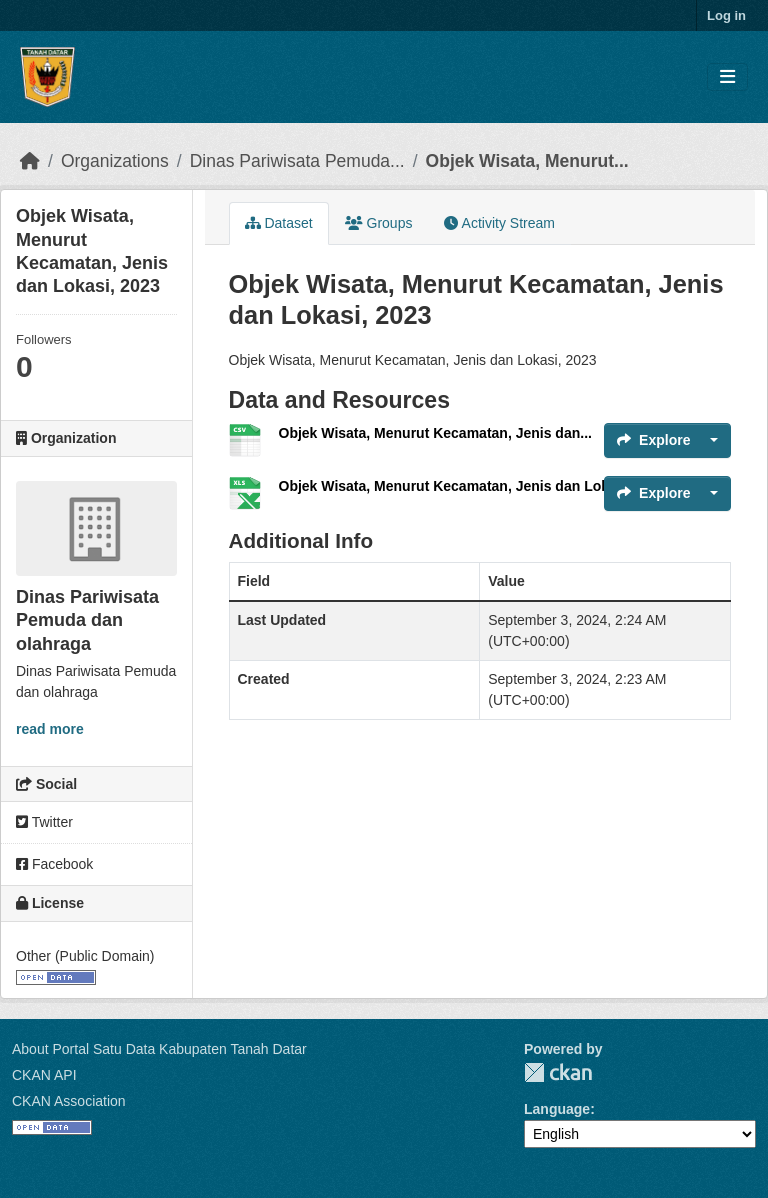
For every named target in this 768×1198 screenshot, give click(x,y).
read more (50, 729)
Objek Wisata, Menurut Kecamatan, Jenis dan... (435, 433)
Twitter (44, 822)
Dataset (279, 223)
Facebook (54, 864)
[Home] (30, 161)
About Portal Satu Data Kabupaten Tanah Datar (159, 1049)
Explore (653, 440)
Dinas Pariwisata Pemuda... (297, 161)
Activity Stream (499, 223)
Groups (379, 223)
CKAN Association (69, 1101)
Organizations (115, 161)
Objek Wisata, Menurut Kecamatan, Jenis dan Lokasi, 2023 (473, 486)
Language (557, 1109)
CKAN (558, 1072)
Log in (726, 15)
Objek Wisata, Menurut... (527, 161)
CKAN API (44, 1075)
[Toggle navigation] (727, 77)
